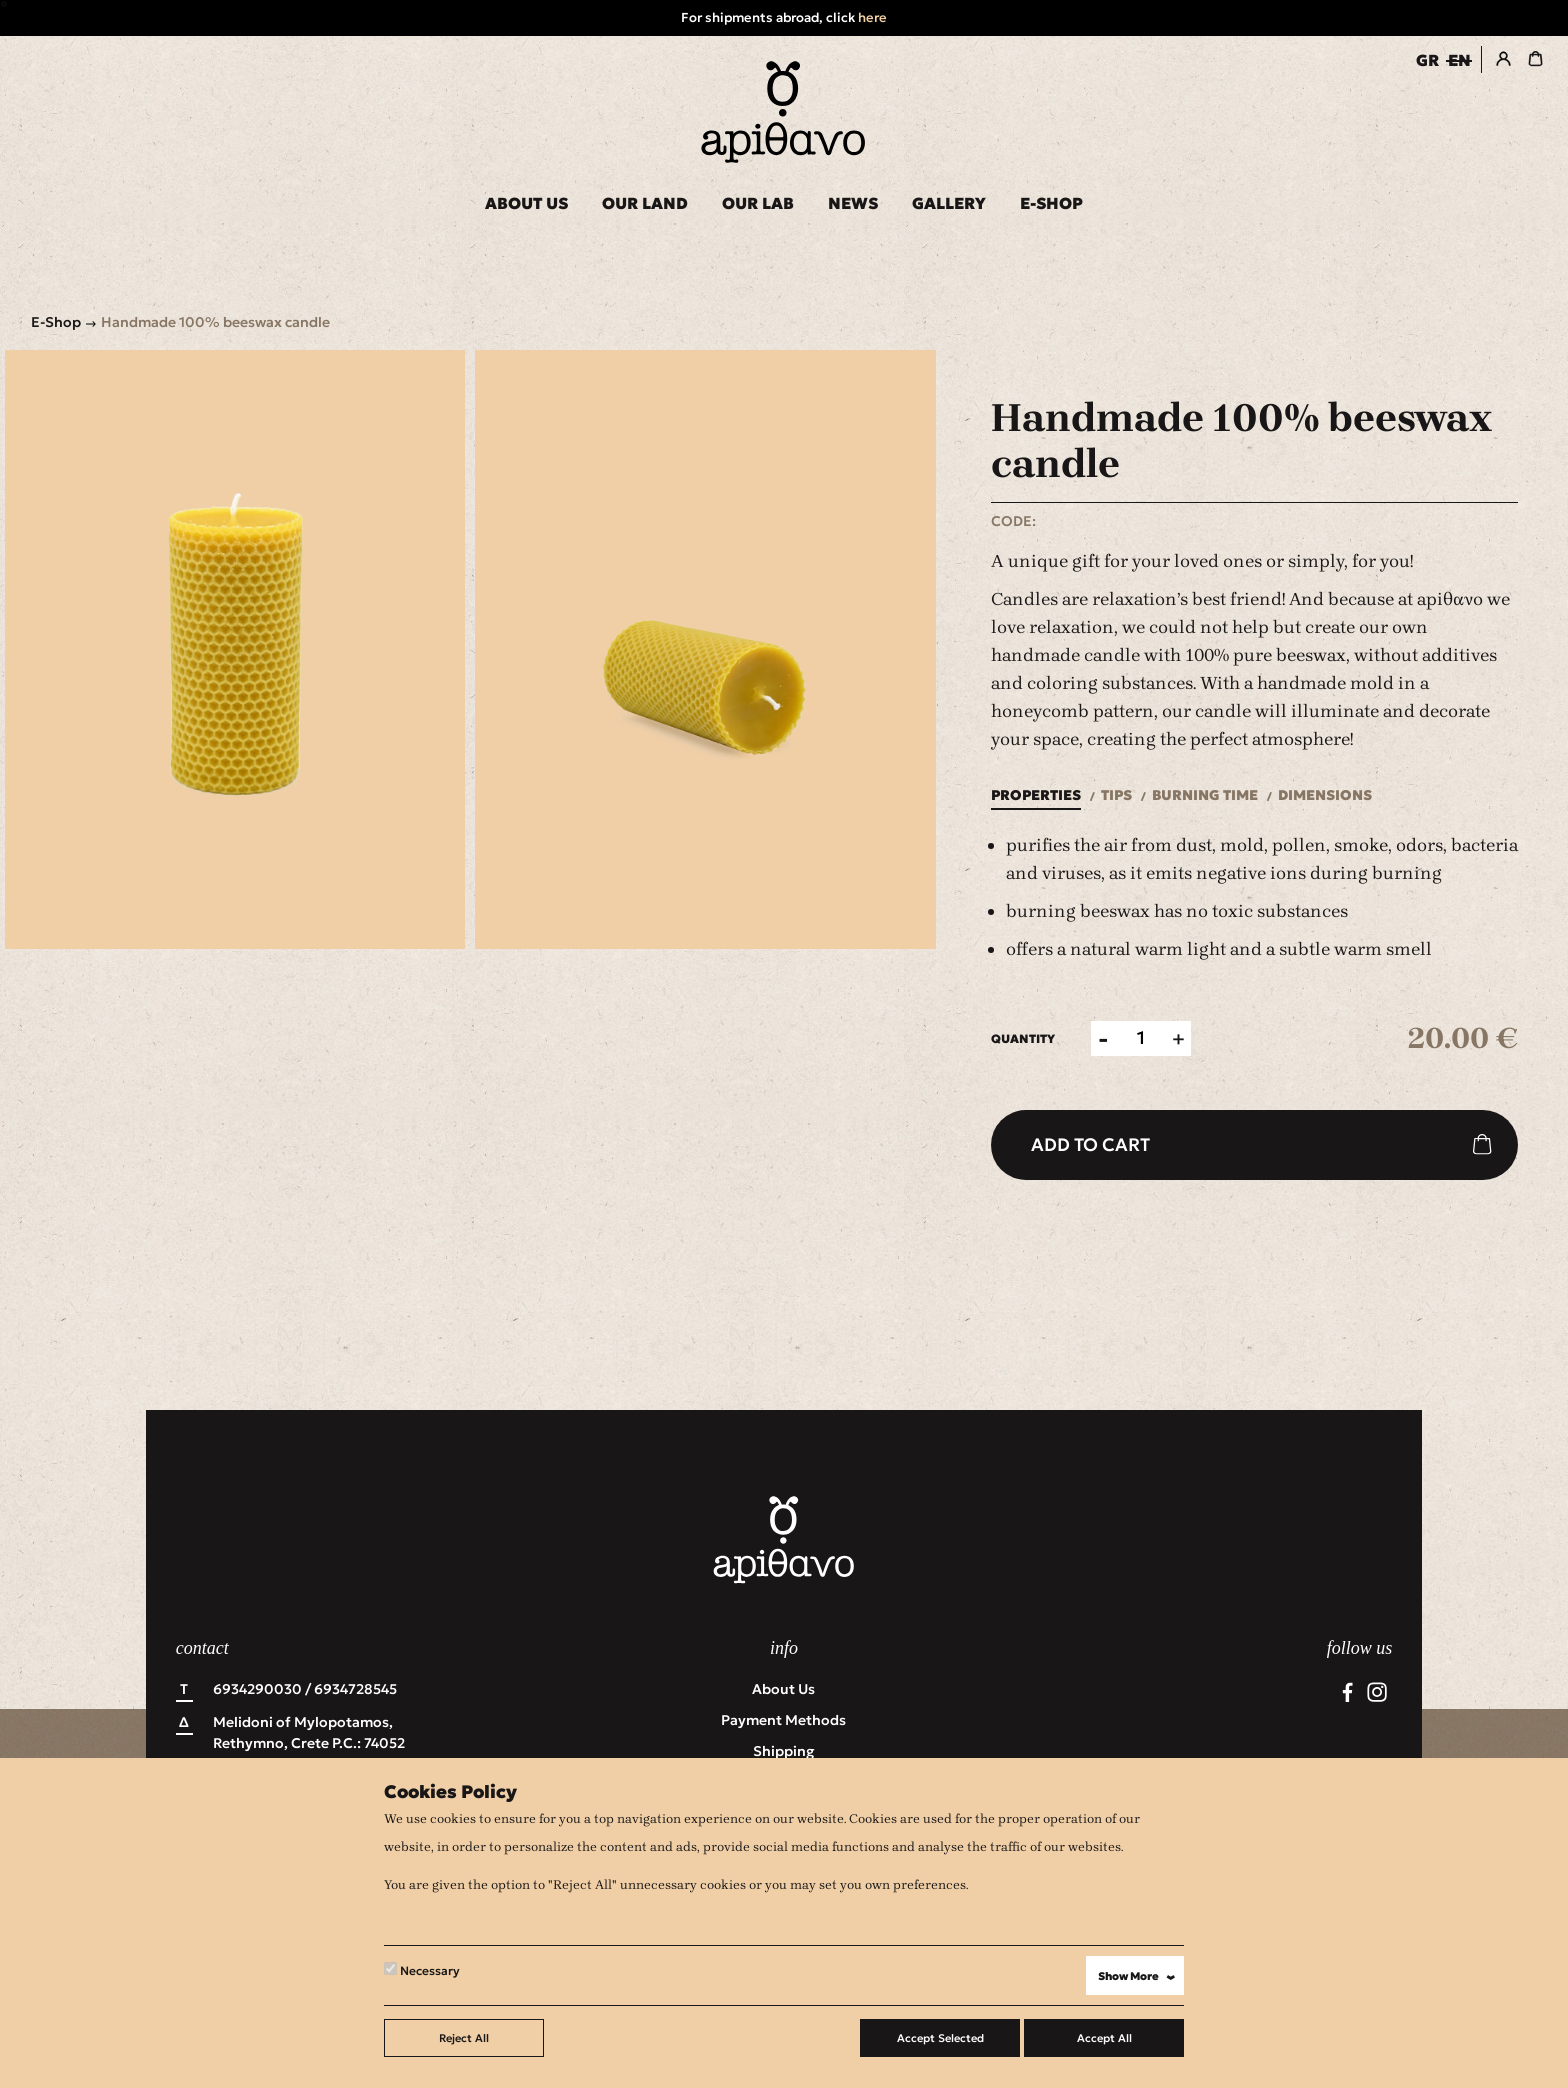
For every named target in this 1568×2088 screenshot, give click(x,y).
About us (783, 1689)
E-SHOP (1051, 203)
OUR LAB (758, 203)
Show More (1141, 1976)
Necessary (422, 1970)
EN (1459, 60)
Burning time (1205, 795)
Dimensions (1325, 795)
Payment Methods (783, 1720)
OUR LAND (645, 203)
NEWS (853, 203)
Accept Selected (940, 2038)
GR (1427, 60)
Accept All (1104, 2038)
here (872, 17)
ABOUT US (526, 203)
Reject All (464, 2038)
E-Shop (56, 322)
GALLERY (949, 203)
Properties (1036, 795)
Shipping (783, 1751)
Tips (1116, 795)
